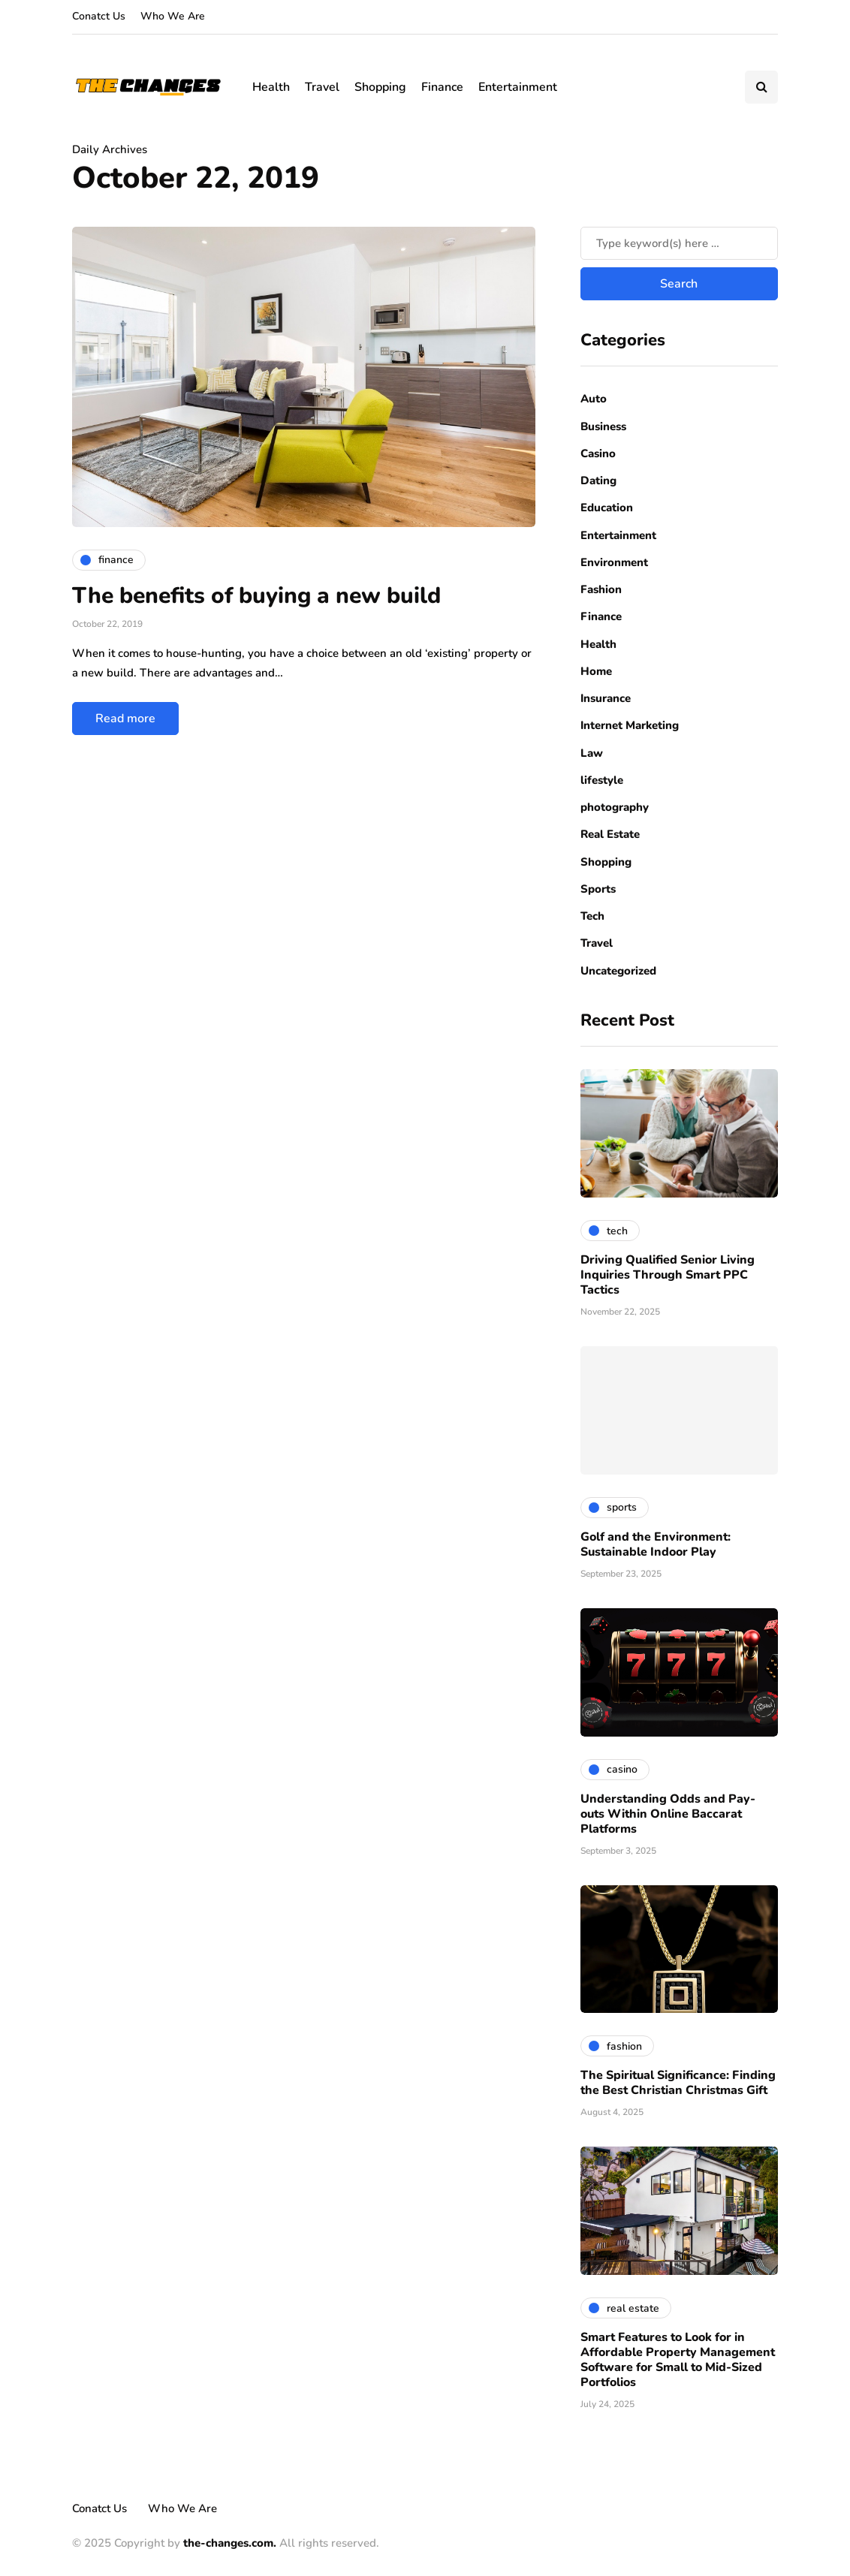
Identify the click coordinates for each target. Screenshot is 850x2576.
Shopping (380, 87)
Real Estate (610, 834)
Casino (598, 453)
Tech (592, 915)
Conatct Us (98, 16)
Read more (125, 718)
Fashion (601, 589)
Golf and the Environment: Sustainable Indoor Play (655, 1544)
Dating (598, 480)
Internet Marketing (629, 725)
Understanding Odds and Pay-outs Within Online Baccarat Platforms (667, 1814)
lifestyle (601, 780)
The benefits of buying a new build (256, 595)
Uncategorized (618, 970)
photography (614, 807)
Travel (322, 87)
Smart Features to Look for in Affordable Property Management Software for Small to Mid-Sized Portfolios (677, 2360)
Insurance (605, 698)
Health (271, 87)
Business (603, 426)
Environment (614, 562)
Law (591, 753)
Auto (593, 398)
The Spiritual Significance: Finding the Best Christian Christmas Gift (678, 2082)
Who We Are (172, 16)
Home (596, 671)
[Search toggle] (761, 87)
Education (606, 507)
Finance (442, 87)
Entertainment (517, 87)
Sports (598, 888)
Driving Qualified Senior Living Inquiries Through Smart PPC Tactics (667, 1275)
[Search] (679, 243)
